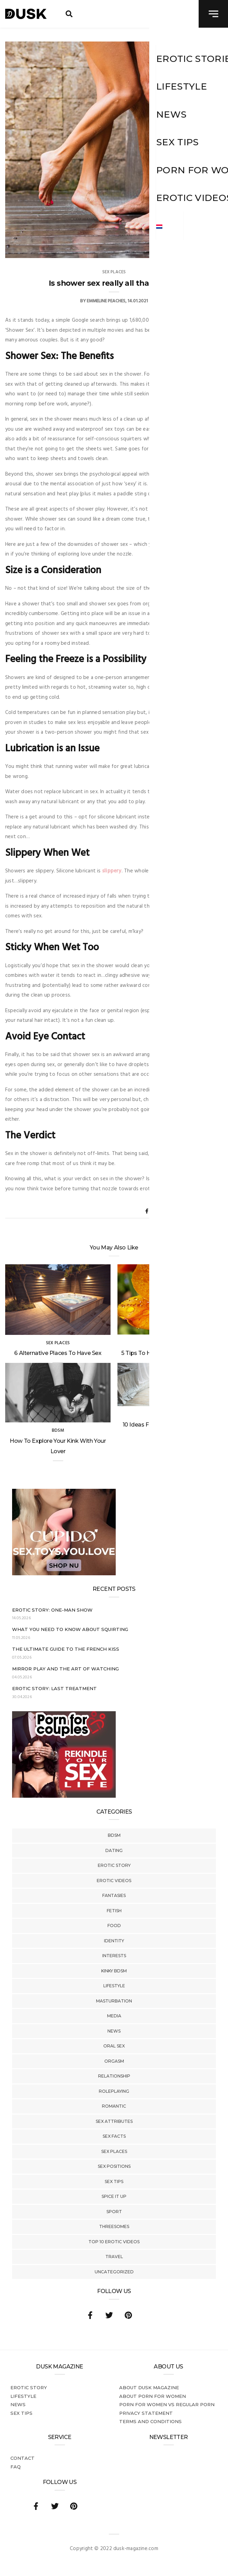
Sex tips (114, 2181)
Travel (114, 2256)
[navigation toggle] (213, 14)
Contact (22, 2458)
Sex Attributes (114, 2121)
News (114, 2031)
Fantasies (114, 1895)
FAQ (15, 2466)
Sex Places (114, 2151)
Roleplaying (114, 2091)
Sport (114, 2211)
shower (172, 613)
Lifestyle (114, 1985)
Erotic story (114, 1865)
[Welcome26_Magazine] (64, 1796)
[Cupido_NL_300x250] (64, 1574)
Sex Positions (114, 2166)
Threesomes (114, 2226)
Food (114, 1925)
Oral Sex (114, 2045)
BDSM (114, 1835)
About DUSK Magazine (149, 2387)
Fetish (114, 1910)
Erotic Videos (114, 1880)
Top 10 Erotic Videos (114, 2241)
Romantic (114, 2106)
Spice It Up (114, 2196)
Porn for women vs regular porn (167, 2404)
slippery (112, 871)
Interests (114, 1955)
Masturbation (114, 2001)
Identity (114, 1940)
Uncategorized (114, 2271)
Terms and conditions (150, 2421)
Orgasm (114, 2061)
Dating (114, 1850)
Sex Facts (114, 2136)
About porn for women (152, 2396)
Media (114, 2015)
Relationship (114, 2076)
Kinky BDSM (114, 1970)
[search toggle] (69, 14)
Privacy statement (146, 2413)
